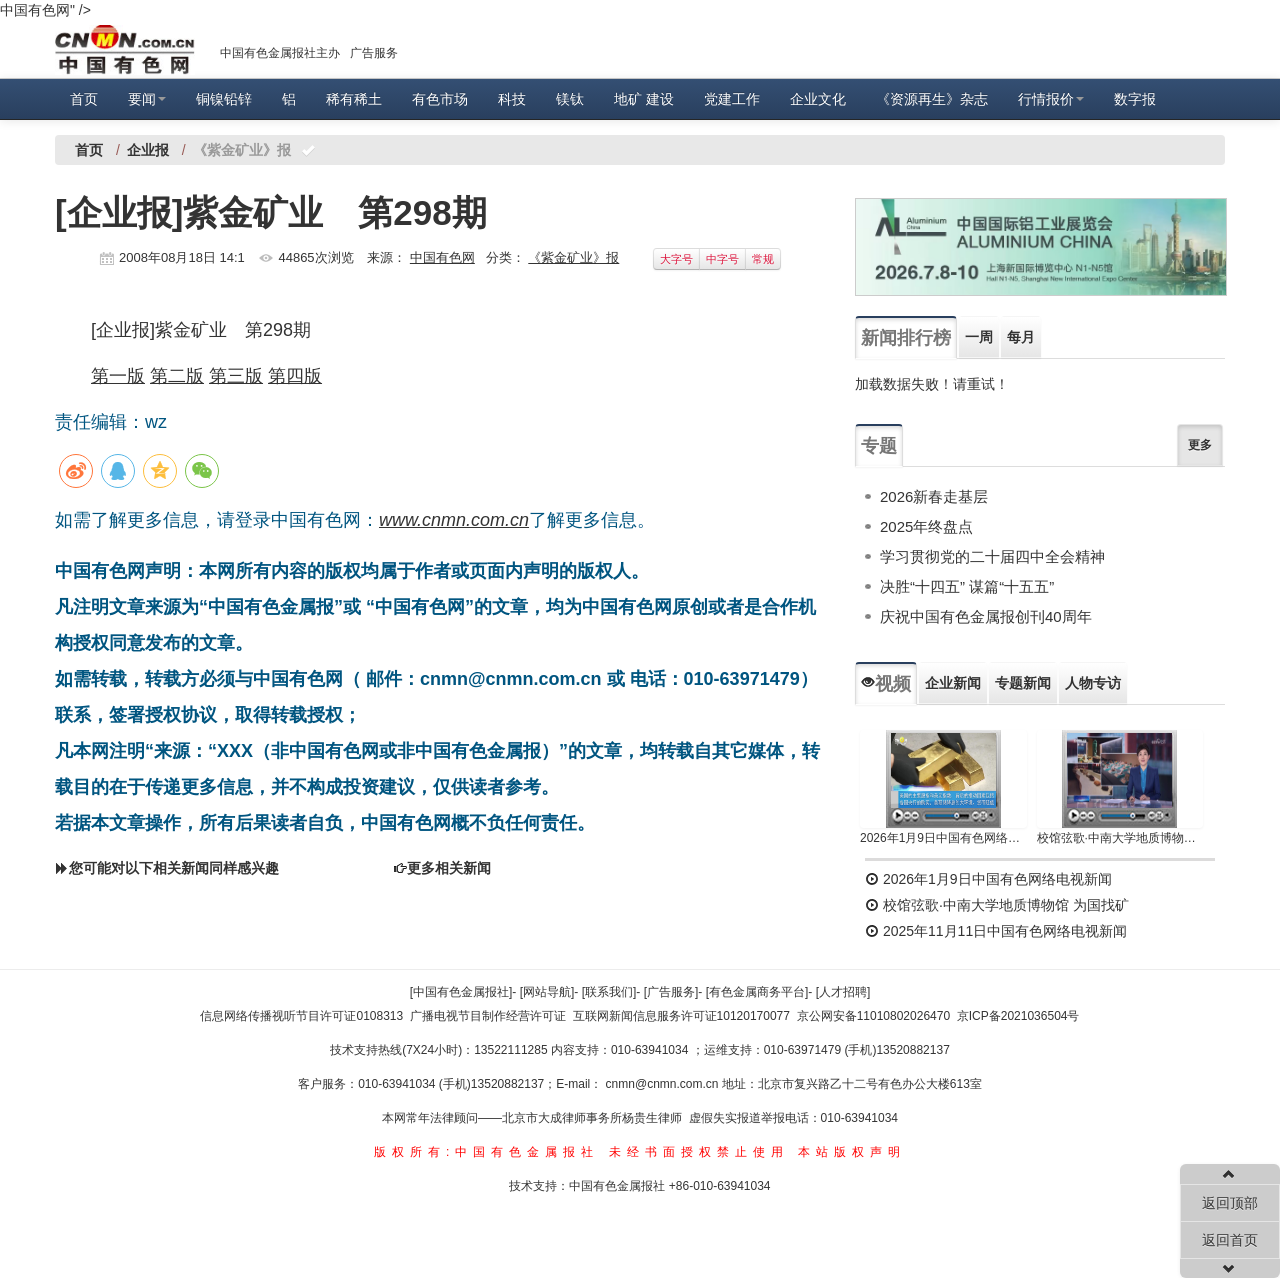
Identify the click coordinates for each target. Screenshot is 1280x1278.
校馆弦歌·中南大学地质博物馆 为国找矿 (997, 905)
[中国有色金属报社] (461, 992)
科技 (512, 99)
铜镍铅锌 (224, 99)
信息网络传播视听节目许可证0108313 (301, 1016)
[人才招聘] (843, 992)
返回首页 (1230, 1240)
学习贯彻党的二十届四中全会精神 (992, 556)
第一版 (118, 376)
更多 (1200, 445)
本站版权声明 (852, 1152)
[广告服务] (671, 992)
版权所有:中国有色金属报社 (486, 1152)
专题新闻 (1023, 683)
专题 (879, 446)
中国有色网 (442, 257)
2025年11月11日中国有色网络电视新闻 (996, 931)
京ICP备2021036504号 (1018, 1016)
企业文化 (818, 99)
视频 (886, 684)
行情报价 (1051, 99)
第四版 (295, 376)
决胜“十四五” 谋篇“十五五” (967, 586)
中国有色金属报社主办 (280, 53)
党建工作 (732, 99)
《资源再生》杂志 (932, 99)
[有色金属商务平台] (757, 992)
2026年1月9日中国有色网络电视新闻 (943, 838)
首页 (84, 99)
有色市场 (440, 99)
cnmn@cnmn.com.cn (664, 1084)
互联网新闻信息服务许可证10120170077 (681, 1016)
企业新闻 (953, 683)
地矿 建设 (644, 99)
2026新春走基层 (934, 496)
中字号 (722, 259)
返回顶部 (1230, 1203)
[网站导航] (547, 992)
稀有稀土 (354, 99)
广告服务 (374, 53)
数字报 (1135, 99)
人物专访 (1093, 683)
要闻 (147, 99)
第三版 (236, 376)
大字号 (676, 259)
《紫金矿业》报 (573, 257)
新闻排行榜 (906, 338)
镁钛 (570, 99)
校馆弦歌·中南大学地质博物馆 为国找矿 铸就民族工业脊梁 (1120, 838)
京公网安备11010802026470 (873, 1016)
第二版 (177, 376)
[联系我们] (609, 992)
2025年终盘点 (926, 526)
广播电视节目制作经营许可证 (488, 1016)
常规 (763, 259)
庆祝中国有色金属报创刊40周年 (986, 616)
